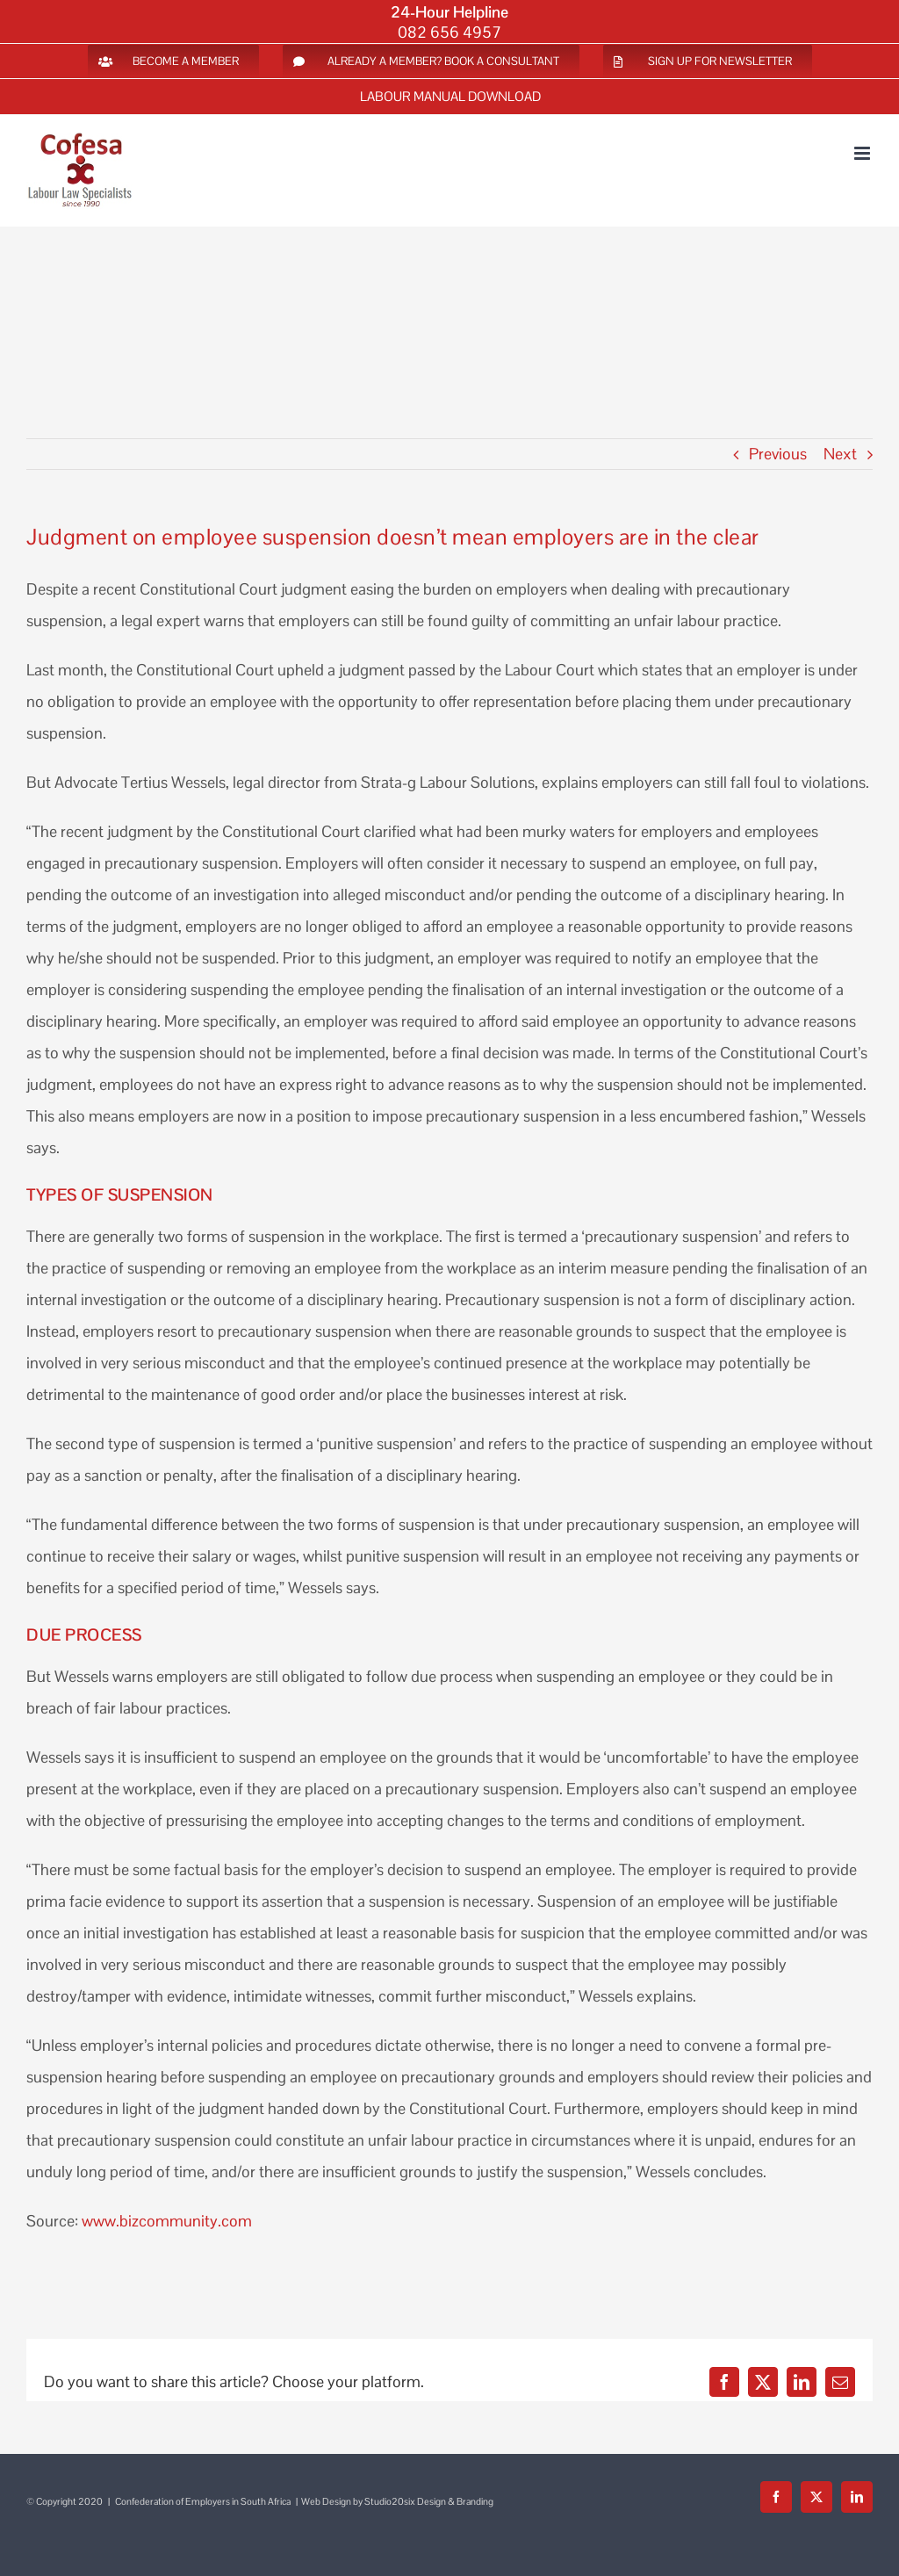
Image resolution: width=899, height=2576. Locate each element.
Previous (778, 454)
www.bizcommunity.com (167, 2221)
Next (840, 454)
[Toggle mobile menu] (863, 153)
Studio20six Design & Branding (428, 2501)
